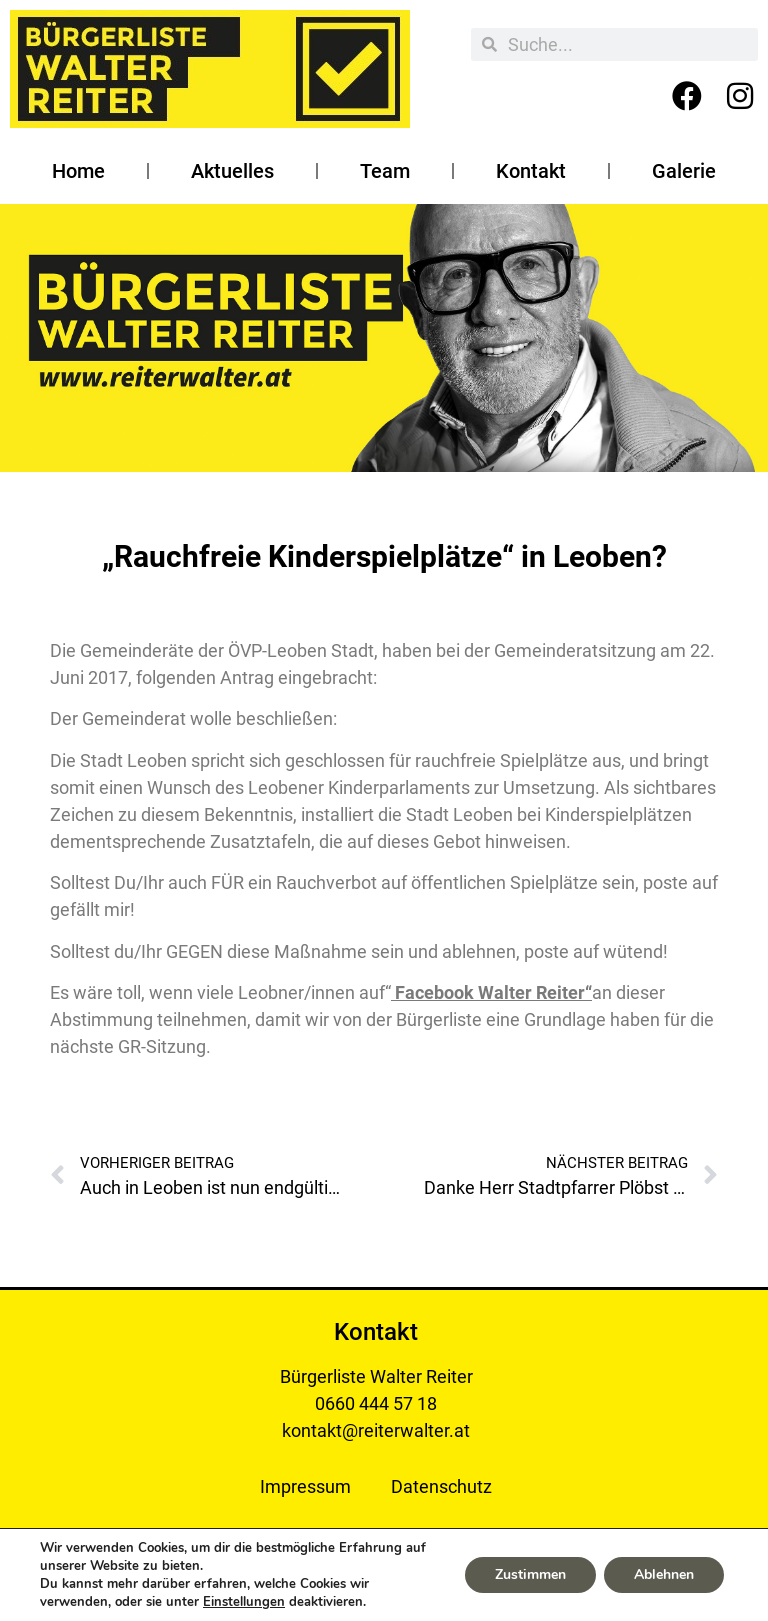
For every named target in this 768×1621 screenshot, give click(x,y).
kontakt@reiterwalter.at (376, 1430)
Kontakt (531, 171)
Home (78, 171)
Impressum (305, 1486)
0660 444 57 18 (376, 1403)
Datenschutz (441, 1486)
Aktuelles (232, 171)
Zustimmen (530, 1574)
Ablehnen (664, 1574)
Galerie (684, 171)
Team (385, 171)
